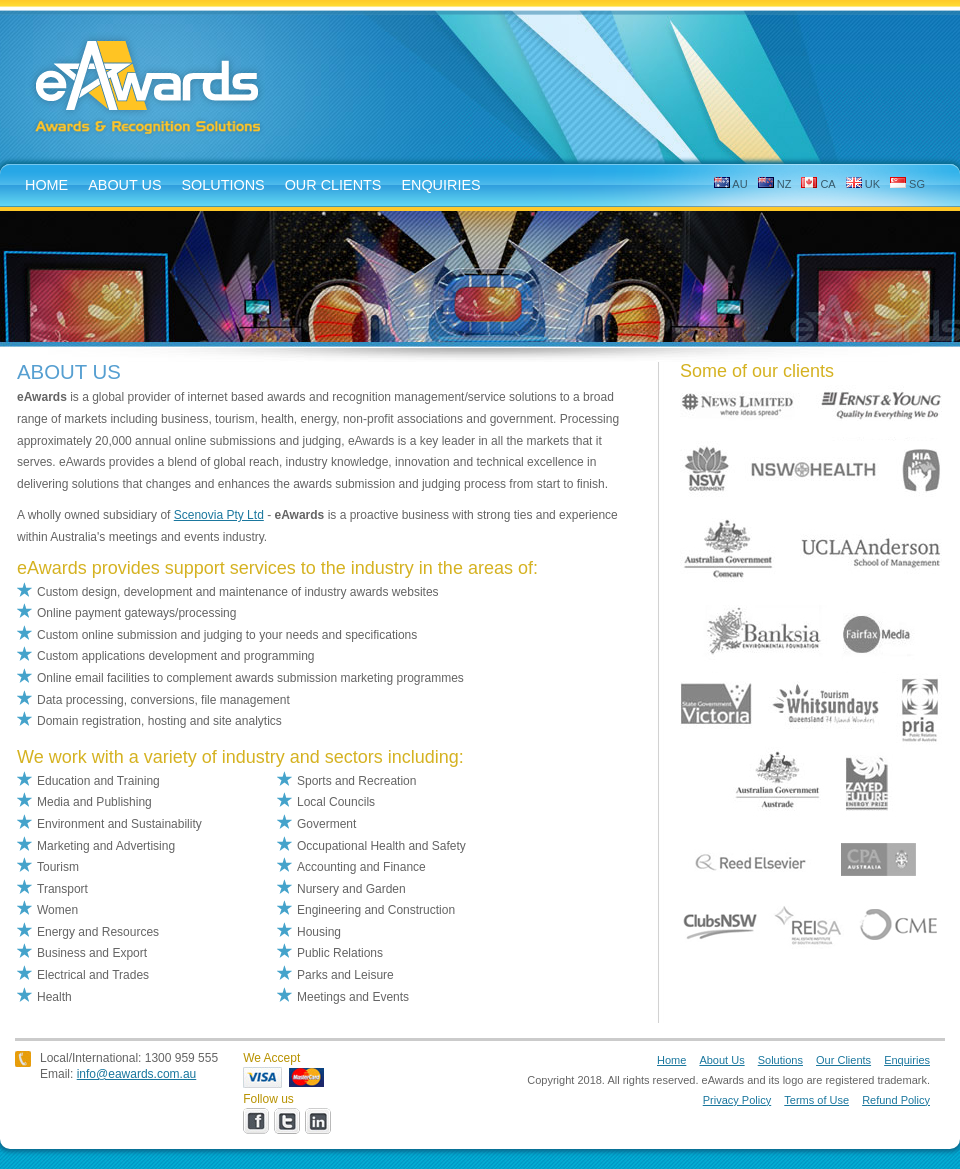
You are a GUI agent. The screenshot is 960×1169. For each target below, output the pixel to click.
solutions (223, 185)
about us (124, 185)
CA (818, 183)
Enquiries (907, 1060)
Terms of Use (816, 1100)
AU (731, 183)
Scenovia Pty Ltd (219, 515)
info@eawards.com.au (137, 1074)
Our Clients (333, 185)
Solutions (780, 1060)
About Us (721, 1060)
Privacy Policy (737, 1100)
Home (671, 1060)
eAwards (149, 89)
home (46, 185)
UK (863, 183)
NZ (775, 183)
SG (907, 183)
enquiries (440, 185)
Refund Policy (896, 1100)
